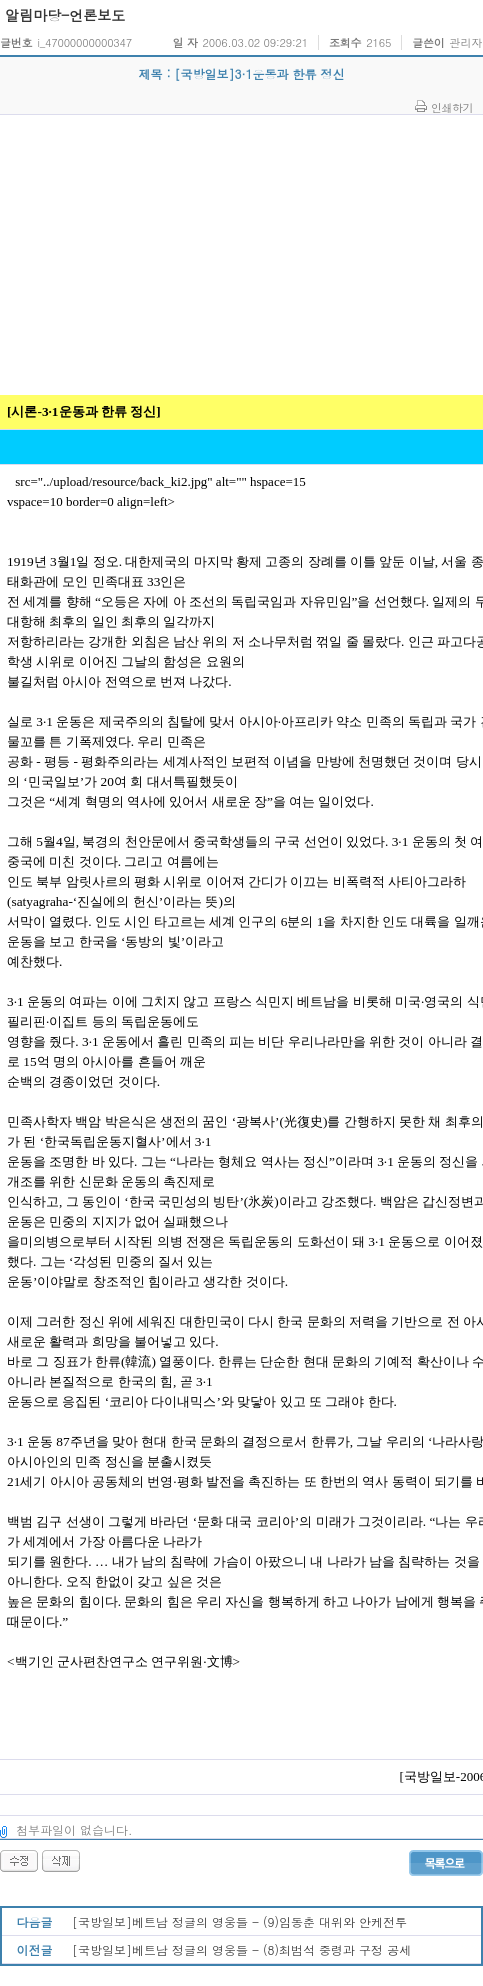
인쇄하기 (452, 107)
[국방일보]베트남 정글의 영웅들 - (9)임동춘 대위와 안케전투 (239, 1921)
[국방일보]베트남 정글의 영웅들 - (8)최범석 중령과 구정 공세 (241, 1949)
